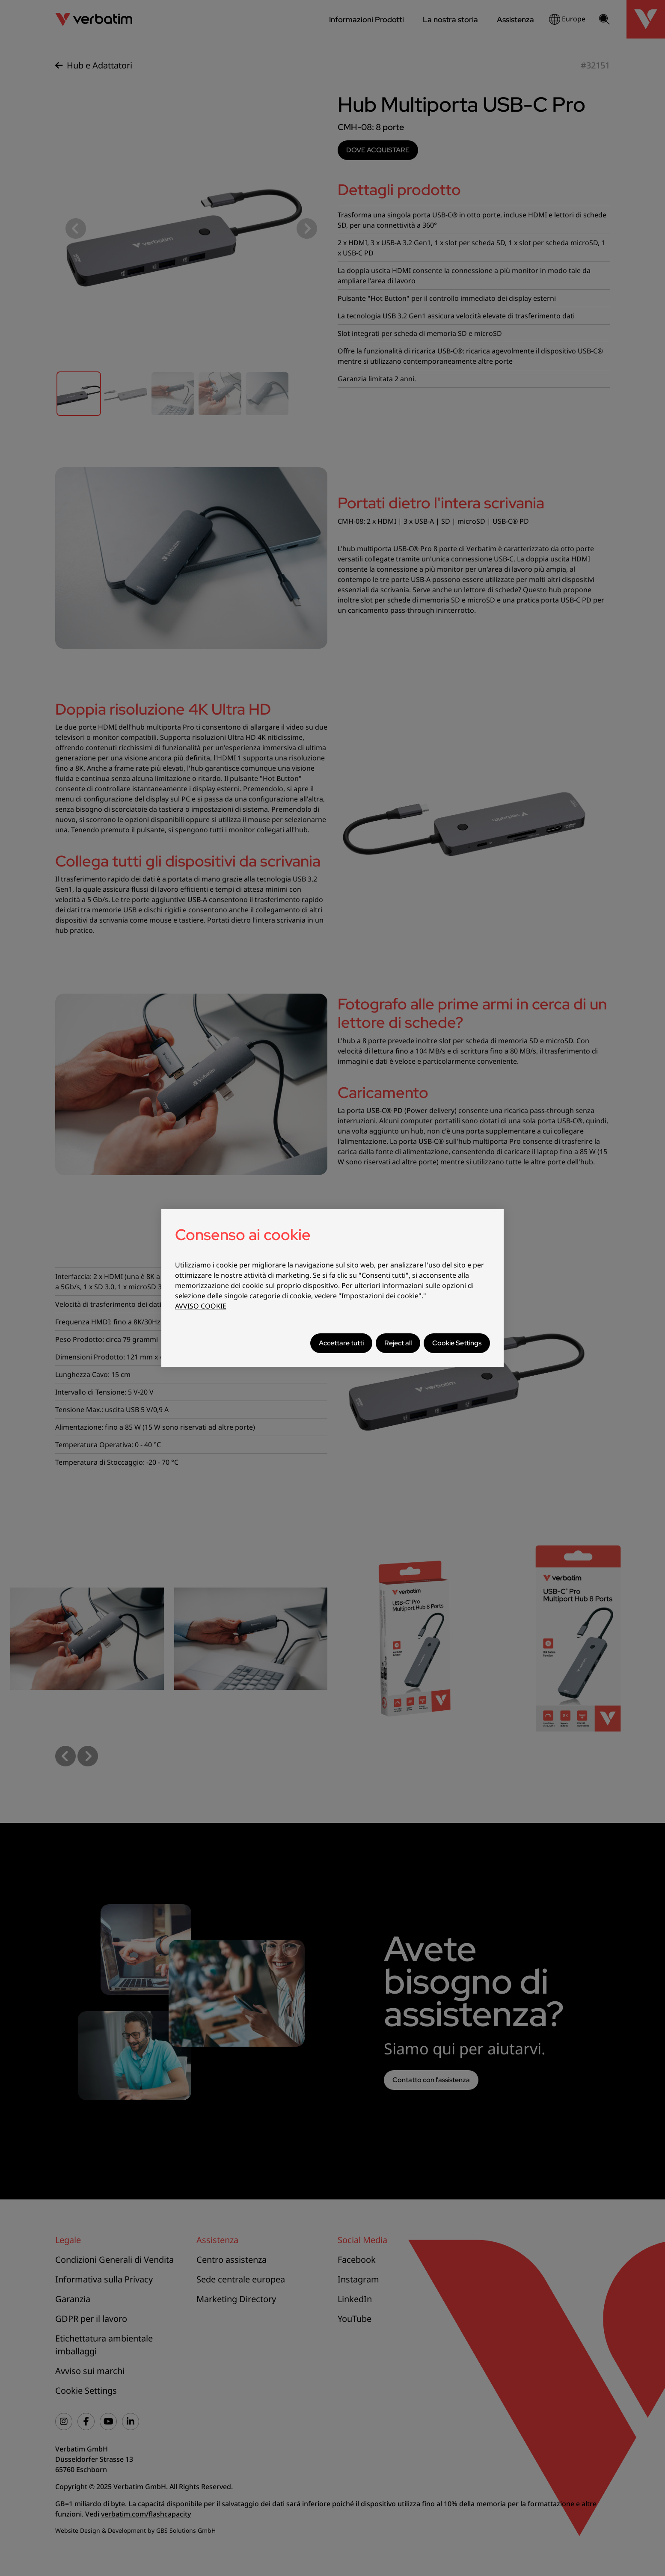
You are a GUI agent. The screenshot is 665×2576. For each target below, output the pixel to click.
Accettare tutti (341, 1342)
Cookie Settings (456, 1342)
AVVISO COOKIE (200, 1306)
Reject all (398, 1342)
